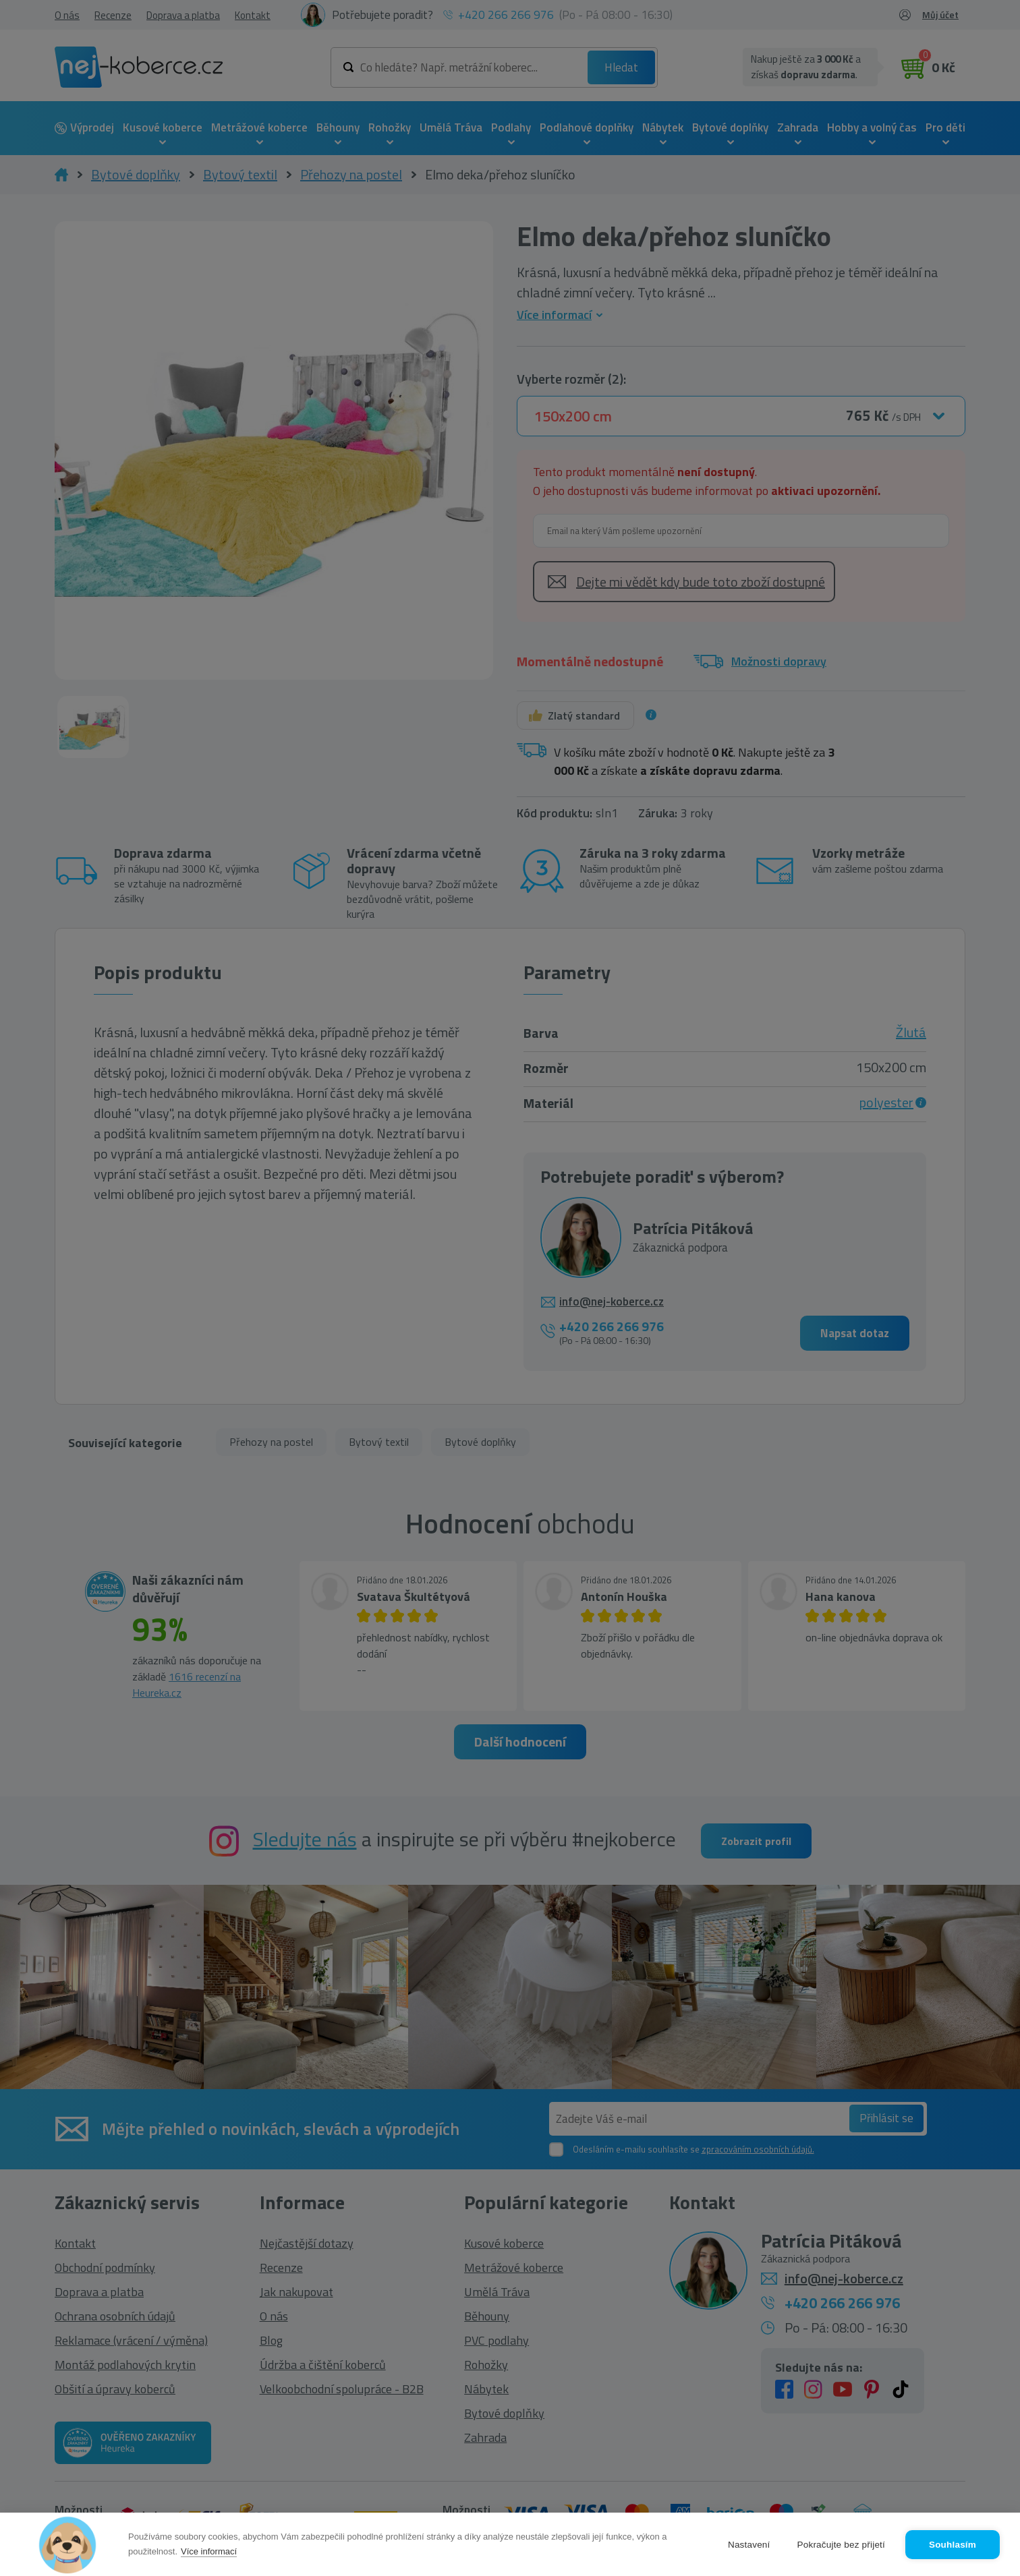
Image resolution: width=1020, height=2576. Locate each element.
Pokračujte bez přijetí (841, 2545)
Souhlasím (952, 2545)
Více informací (209, 2551)
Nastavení (749, 2545)
